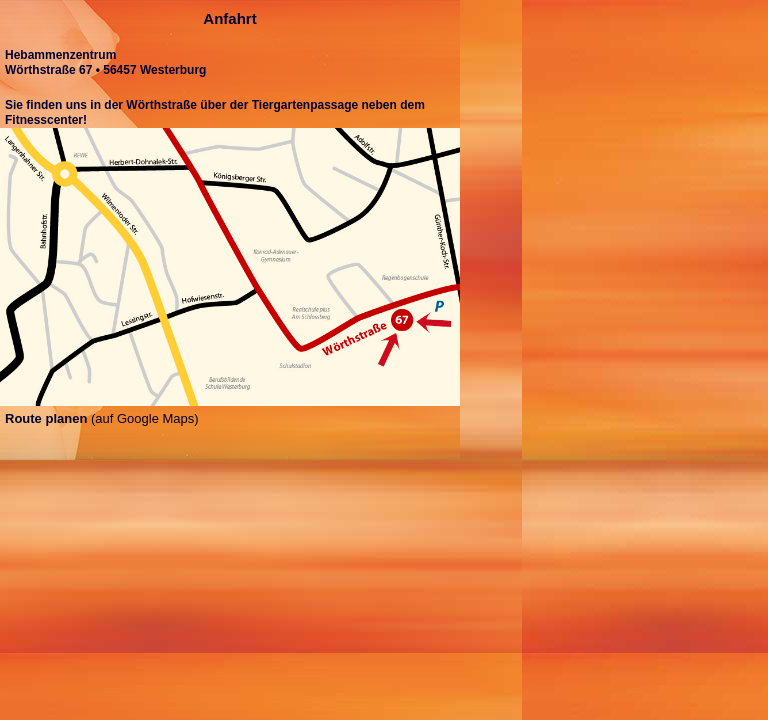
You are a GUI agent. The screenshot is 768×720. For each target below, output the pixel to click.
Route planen (46, 418)
